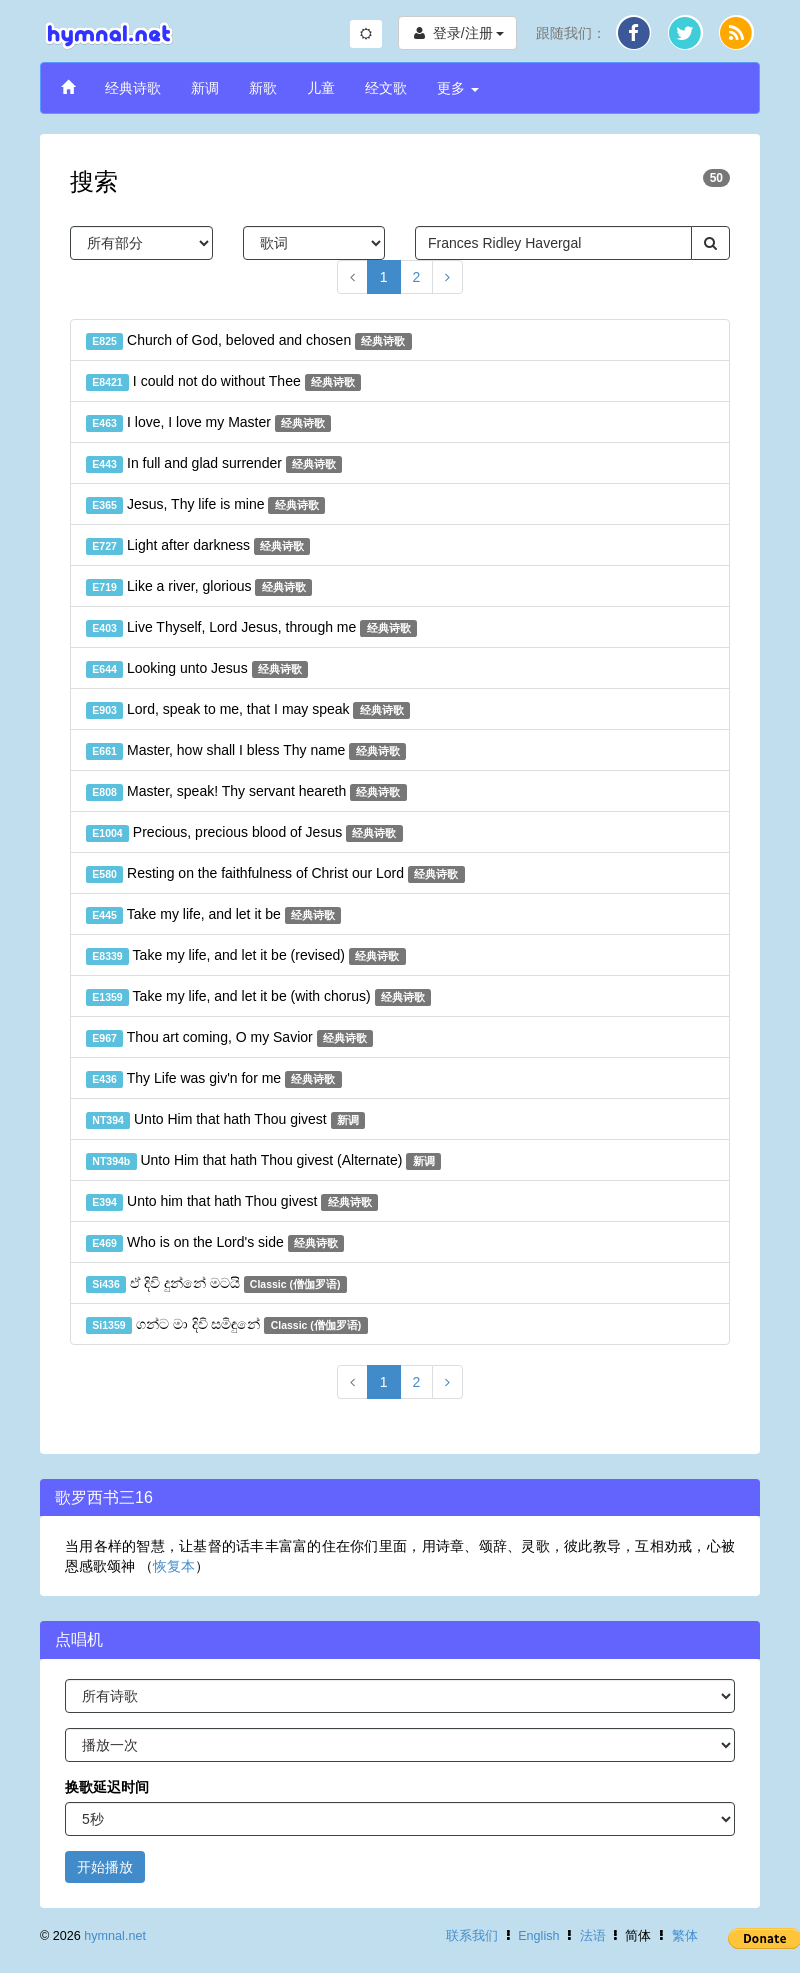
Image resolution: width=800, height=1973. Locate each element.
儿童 (321, 88)
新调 (205, 88)
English (538, 1936)
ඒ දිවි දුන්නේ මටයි (216, 1284)
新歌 (263, 88)
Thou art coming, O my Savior (229, 1038)
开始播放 (105, 1867)
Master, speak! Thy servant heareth (246, 792)
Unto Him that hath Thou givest (225, 1120)
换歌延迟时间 (107, 1787)
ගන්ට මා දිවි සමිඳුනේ (227, 1325)
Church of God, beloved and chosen (249, 341)
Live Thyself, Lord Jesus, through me (251, 628)
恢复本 (174, 1566)
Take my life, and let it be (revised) (246, 956)
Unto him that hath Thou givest (232, 1202)
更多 (458, 88)
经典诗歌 (133, 88)
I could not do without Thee (223, 382)
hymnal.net (115, 1936)
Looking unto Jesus (197, 669)
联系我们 (472, 1936)
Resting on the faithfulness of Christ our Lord (275, 874)
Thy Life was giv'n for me (214, 1079)
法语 (593, 1936)
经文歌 (386, 88)
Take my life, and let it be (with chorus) (258, 997)
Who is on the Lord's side (215, 1243)
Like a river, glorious (199, 587)
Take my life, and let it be (213, 915)
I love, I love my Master (208, 423)
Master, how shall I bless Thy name (246, 751)
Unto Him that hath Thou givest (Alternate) (263, 1161)
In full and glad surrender (214, 464)
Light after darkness (198, 546)
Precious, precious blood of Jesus (244, 833)
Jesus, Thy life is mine (205, 505)
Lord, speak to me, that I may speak (248, 710)
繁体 (685, 1936)
